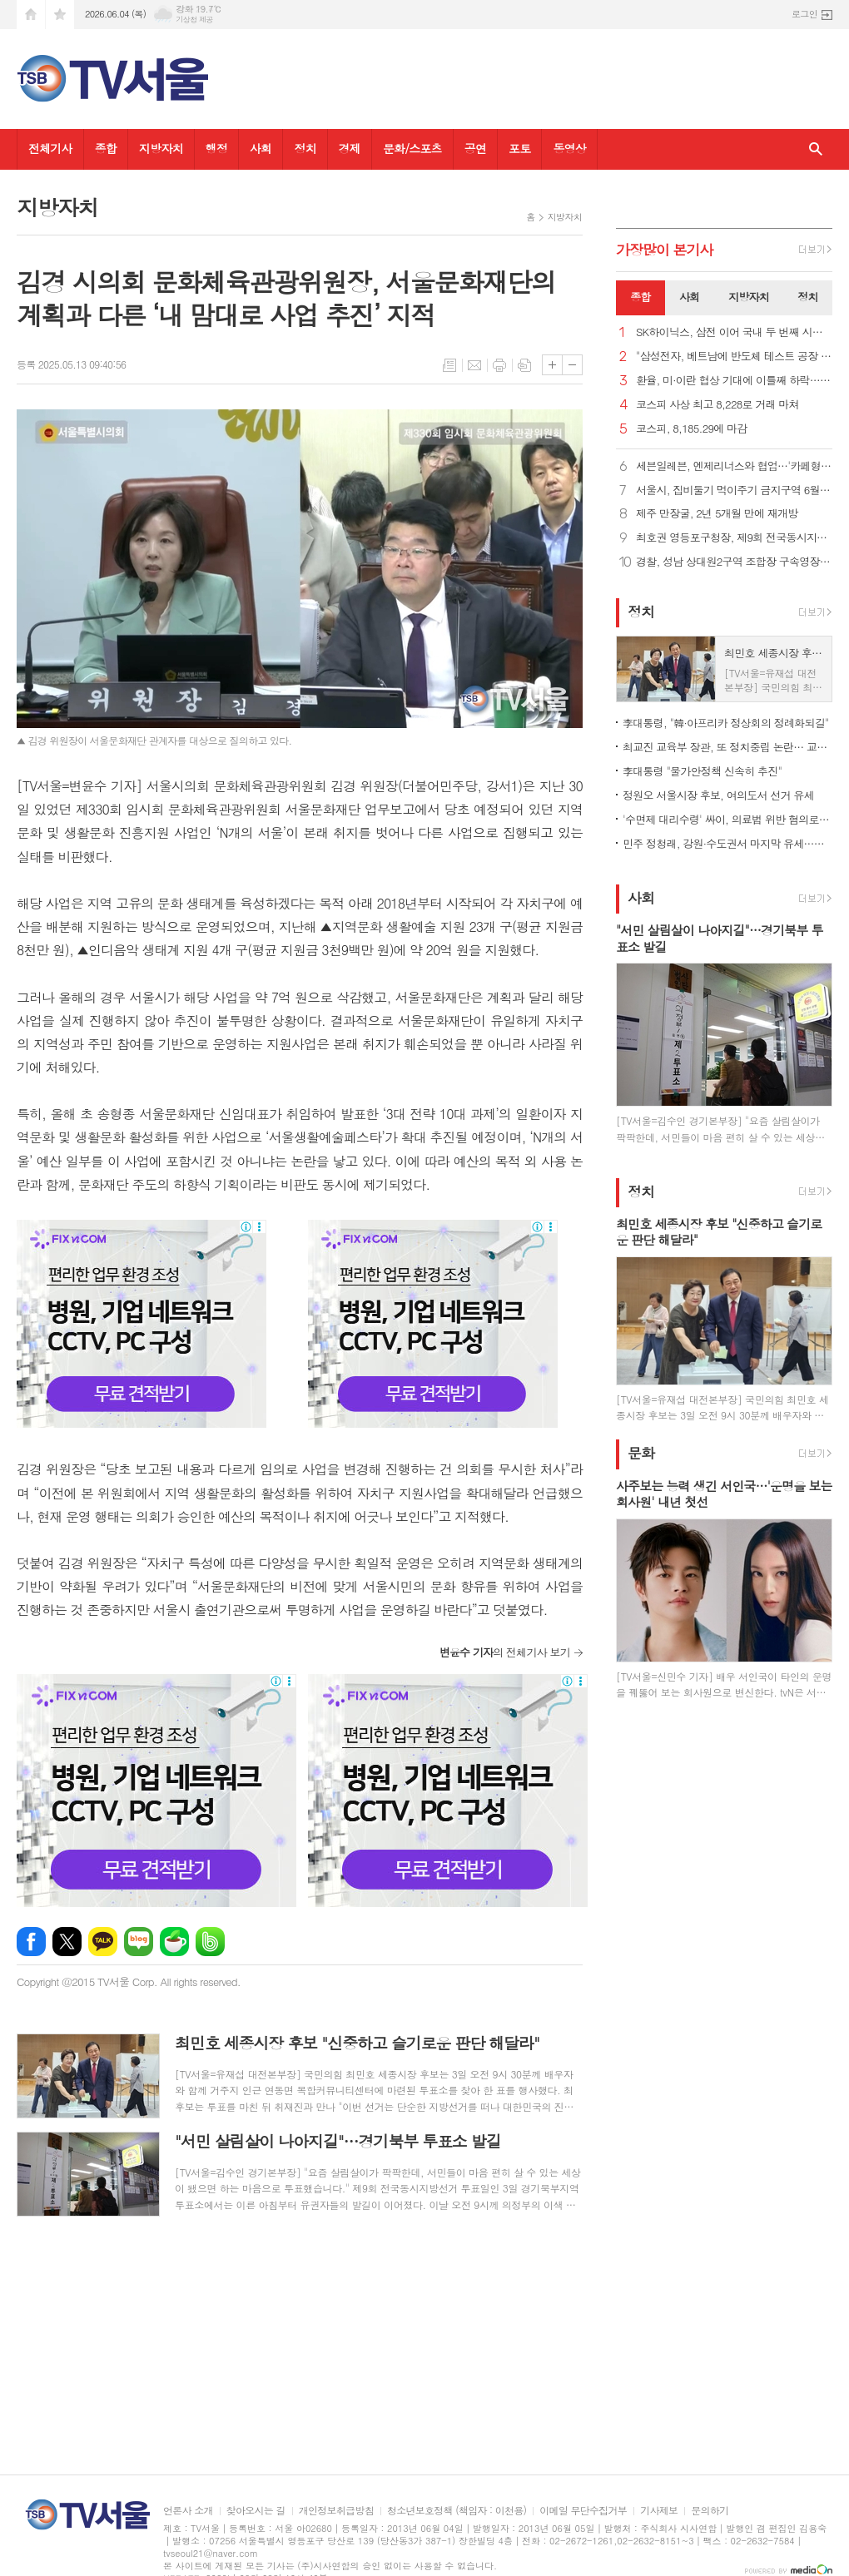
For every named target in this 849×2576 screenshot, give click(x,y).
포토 (519, 148)
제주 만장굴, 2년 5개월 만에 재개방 (716, 514)
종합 (106, 148)
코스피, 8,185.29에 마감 (691, 429)
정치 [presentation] (807, 297)
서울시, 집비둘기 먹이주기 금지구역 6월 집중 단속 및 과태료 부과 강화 (734, 490)
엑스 (67, 1941)
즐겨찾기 (60, 14)
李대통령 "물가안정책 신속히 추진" (702, 771)
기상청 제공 (194, 19)
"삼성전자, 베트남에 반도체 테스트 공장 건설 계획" (734, 356)
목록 (449, 365)
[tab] (640, 297)
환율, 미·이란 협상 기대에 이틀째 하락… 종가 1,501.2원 (734, 381)
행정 (216, 148)
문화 (641, 1454)
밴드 (210, 1941)
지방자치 (161, 148)
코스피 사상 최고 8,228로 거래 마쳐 (717, 405)
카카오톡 (102, 1941)
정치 (304, 148)
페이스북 (31, 1941)
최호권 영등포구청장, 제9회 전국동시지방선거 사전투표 (734, 538)
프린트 (499, 365)
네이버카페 (174, 1941)
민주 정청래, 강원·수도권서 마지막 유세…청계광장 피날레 (727, 843)
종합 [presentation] (640, 297)
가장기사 (664, 250)
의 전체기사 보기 (504, 1652)
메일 (474, 365)
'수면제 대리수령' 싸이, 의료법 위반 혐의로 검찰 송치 (727, 819)
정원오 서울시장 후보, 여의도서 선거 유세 (718, 795)
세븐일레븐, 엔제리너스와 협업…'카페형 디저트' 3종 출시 (734, 466)
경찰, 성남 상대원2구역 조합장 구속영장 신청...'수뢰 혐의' (734, 562)
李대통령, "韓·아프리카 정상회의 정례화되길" (726, 723)
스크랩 (524, 365)
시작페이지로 (31, 14)
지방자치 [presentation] (748, 297)
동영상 (569, 148)
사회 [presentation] (689, 297)
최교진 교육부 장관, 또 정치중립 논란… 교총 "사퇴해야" (727, 747)
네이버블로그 (138, 1941)
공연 (475, 148)
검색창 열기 (815, 149)
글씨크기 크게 (552, 364)
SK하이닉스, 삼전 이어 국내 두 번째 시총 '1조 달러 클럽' (734, 332)
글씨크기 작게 (572, 364)
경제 (349, 148)
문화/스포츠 (412, 148)
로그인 (804, 13)
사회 (260, 148)
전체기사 (50, 148)
